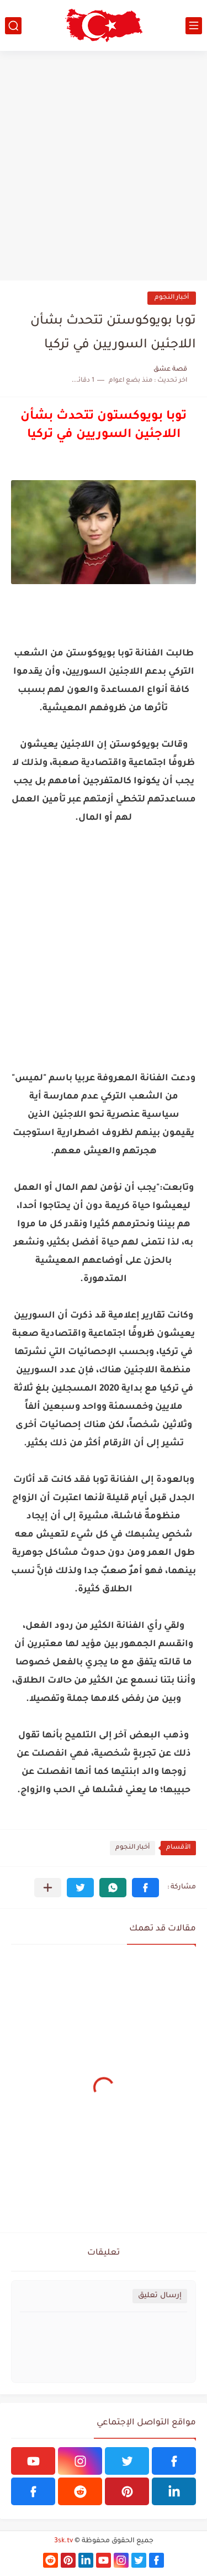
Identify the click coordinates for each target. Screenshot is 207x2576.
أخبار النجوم (172, 297)
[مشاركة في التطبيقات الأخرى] (47, 1887)
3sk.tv (63, 2541)
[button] (145, 1887)
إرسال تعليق (160, 2296)
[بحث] (13, 25)
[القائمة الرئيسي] (193, 25)
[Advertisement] (103, 165)
